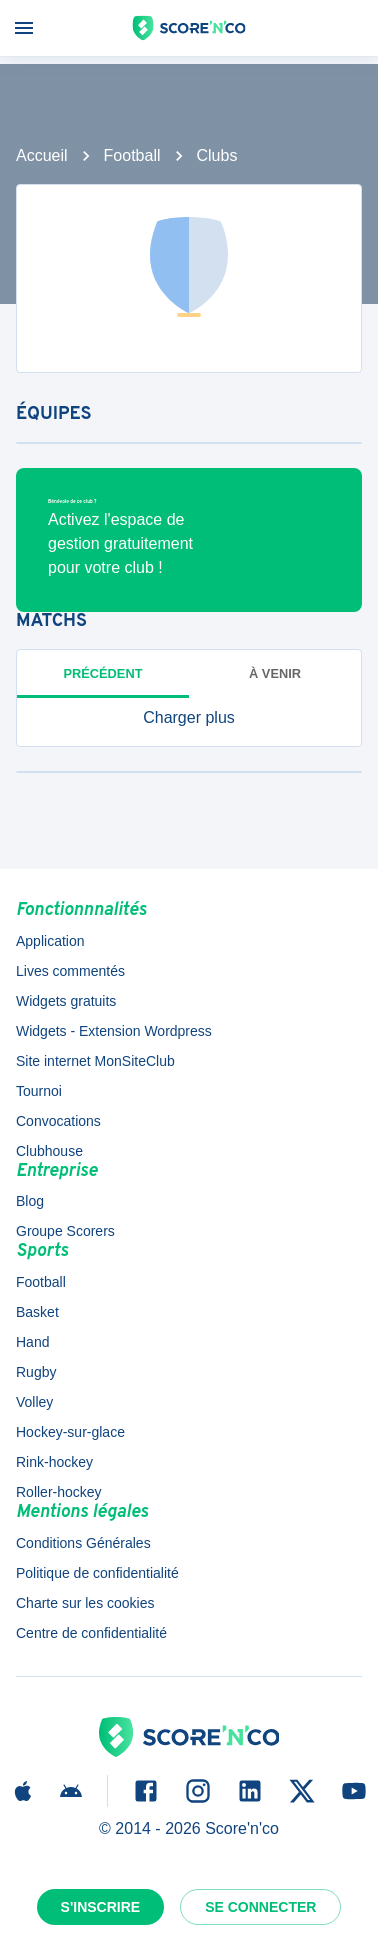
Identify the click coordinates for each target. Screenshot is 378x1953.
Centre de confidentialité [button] (91, 1633)
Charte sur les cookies (85, 1603)
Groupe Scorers (65, 1231)
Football (132, 155)
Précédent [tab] (103, 673)
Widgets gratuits (66, 1001)
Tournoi (39, 1091)
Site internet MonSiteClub (95, 1061)
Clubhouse (49, 1151)
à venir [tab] (275, 673)
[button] (189, 718)
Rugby (36, 1372)
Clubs (217, 155)
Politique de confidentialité (97, 1573)
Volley (34, 1402)
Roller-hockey (59, 1492)
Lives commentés (70, 971)
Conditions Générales (83, 1543)
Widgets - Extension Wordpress (114, 1031)
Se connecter (260, 1907)
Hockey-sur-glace (70, 1432)
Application (50, 941)
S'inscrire (101, 1907)
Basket (37, 1312)
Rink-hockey (54, 1462)
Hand (32, 1342)
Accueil (42, 155)
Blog (30, 1201)
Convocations (58, 1121)
